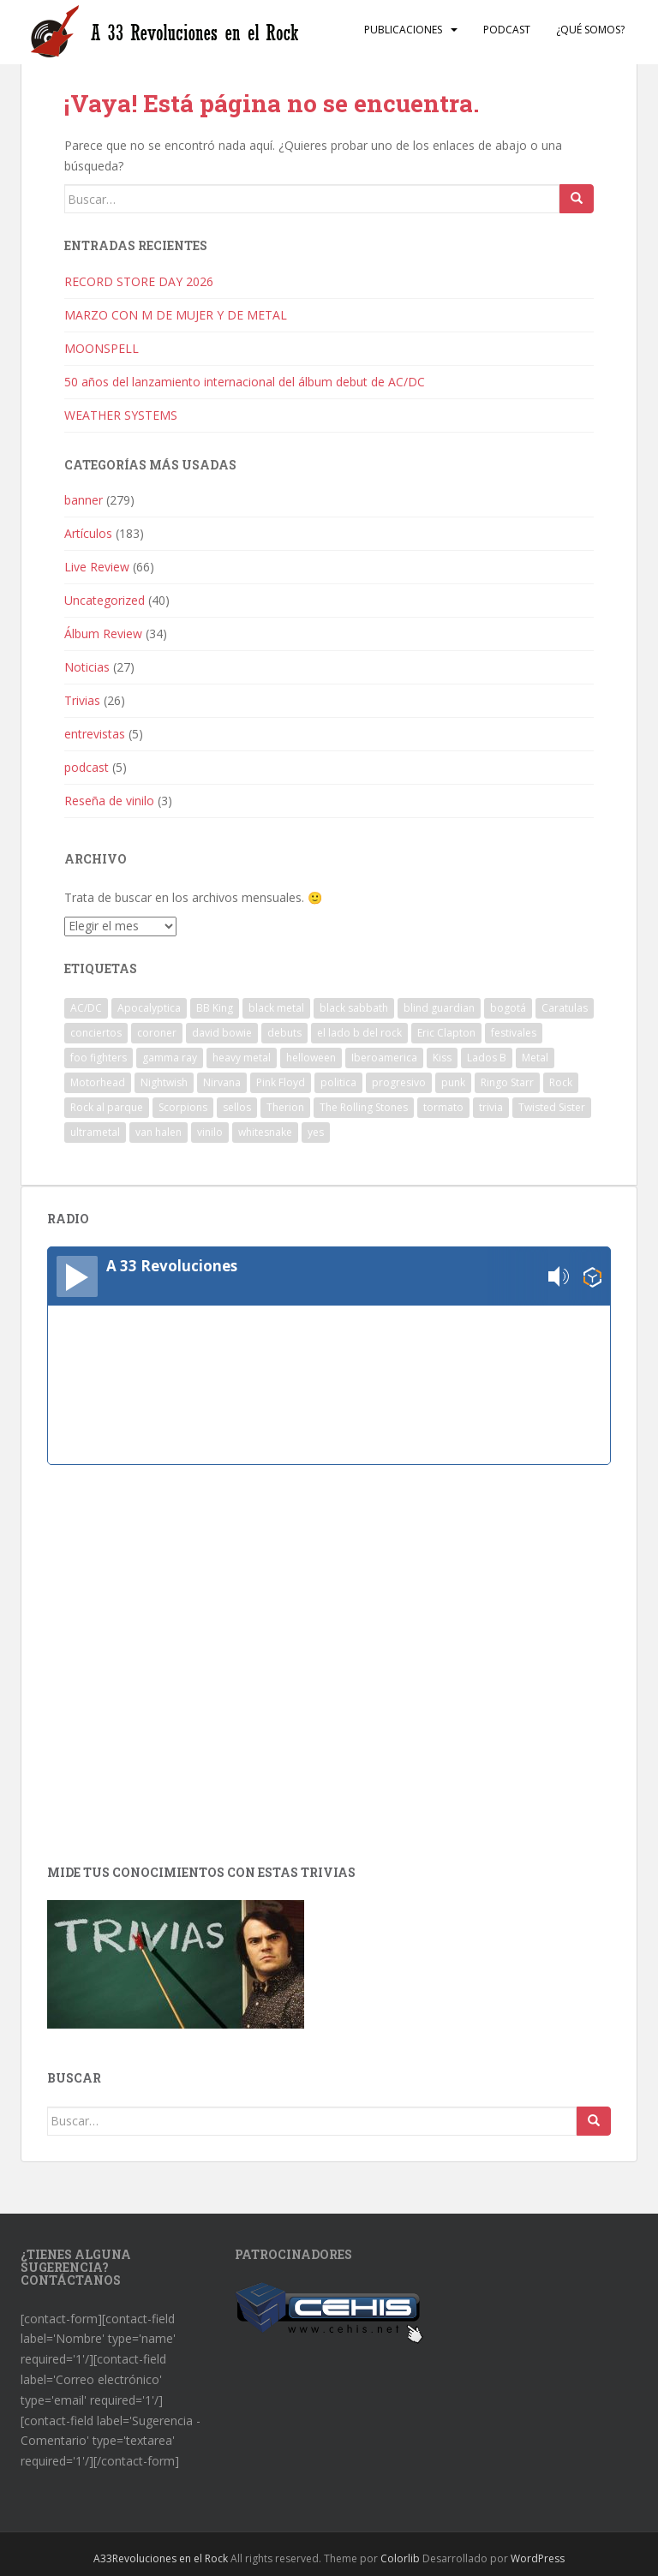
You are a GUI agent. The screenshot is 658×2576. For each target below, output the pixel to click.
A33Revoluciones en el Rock (160, 2558)
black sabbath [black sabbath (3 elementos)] (354, 1008)
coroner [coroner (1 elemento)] (156, 1032)
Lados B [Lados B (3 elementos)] (486, 1057)
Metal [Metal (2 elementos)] (535, 1057)
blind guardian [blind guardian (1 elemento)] (439, 1008)
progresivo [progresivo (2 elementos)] (399, 1082)
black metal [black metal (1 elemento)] (276, 1008)
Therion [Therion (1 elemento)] (285, 1107)
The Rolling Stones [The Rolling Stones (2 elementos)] (364, 1107)
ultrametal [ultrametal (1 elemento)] (95, 1132)
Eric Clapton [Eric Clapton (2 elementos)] (446, 1032)
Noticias (87, 667)
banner (83, 500)
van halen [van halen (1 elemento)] (158, 1132)
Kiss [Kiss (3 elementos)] (442, 1057)
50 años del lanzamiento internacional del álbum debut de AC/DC (244, 382)
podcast (86, 767)
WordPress (538, 2558)
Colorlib (400, 2558)
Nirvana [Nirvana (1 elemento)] (222, 1082)
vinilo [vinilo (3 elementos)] (210, 1132)
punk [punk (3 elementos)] (453, 1082)
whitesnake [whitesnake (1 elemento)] (265, 1132)
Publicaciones (403, 29)
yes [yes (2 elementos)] (316, 1132)
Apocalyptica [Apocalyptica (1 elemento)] (149, 1008)
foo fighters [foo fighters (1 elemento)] (98, 1057)
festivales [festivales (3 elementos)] (513, 1032)
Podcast (506, 29)
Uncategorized (104, 600)
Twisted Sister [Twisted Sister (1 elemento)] (551, 1107)
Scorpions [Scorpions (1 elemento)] (183, 1107)
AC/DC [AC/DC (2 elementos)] (86, 1008)
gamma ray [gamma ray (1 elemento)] (169, 1057)
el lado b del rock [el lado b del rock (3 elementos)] (359, 1032)
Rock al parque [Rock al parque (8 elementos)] (106, 1107)
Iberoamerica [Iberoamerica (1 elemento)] (384, 1057)
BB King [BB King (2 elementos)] (214, 1008)
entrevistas (94, 734)
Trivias (82, 700)
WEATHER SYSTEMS (120, 415)
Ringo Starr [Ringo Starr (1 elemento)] (507, 1082)
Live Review (96, 567)
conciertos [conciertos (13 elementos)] (96, 1032)
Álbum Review (103, 633)
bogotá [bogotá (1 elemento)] (508, 1008)
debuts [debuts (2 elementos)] (284, 1032)
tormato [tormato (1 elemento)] (443, 1107)
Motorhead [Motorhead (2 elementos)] (97, 1082)
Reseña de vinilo (109, 800)
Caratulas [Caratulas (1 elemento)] (564, 1008)
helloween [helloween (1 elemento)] (311, 1057)
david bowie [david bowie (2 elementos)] (222, 1032)
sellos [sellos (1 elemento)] (237, 1107)
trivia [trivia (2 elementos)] (491, 1107)
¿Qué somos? (590, 29)
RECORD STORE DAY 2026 (138, 281)
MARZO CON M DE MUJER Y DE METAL (175, 315)
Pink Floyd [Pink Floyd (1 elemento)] (280, 1082)
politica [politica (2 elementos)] (338, 1082)
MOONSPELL (101, 348)
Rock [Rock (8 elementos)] (560, 1082)
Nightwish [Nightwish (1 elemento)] (164, 1082)
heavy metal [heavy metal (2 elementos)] (241, 1057)
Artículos (88, 533)
